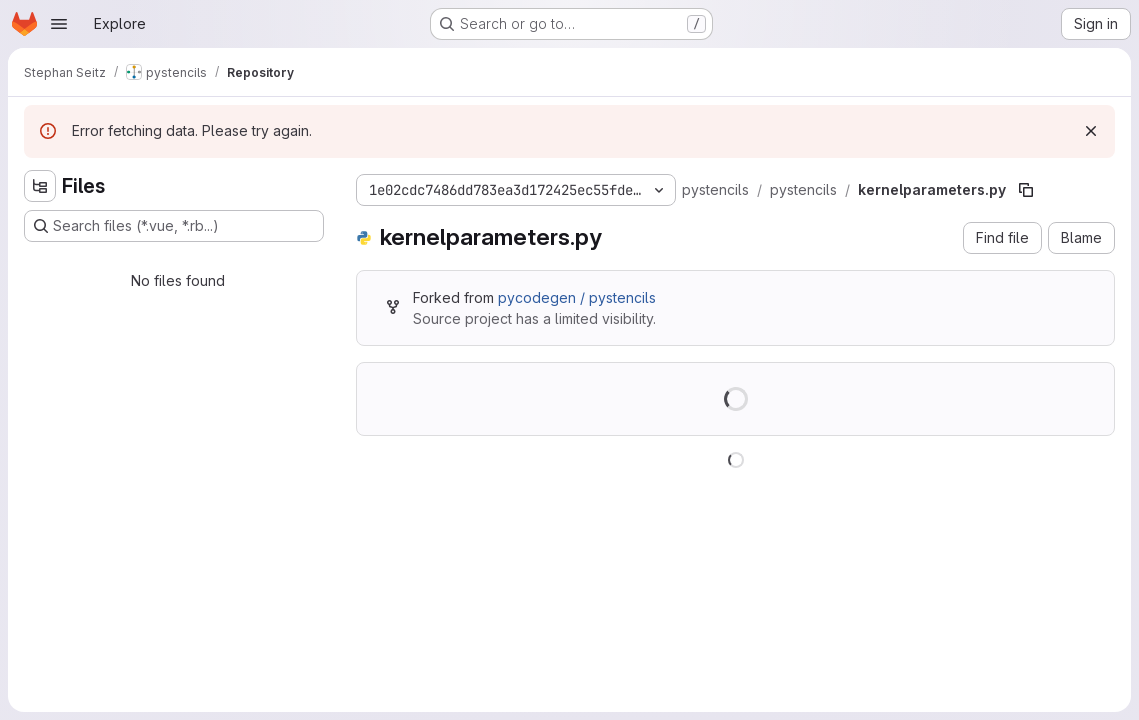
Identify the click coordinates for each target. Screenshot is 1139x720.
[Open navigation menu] (59, 24)
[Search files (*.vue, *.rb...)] (174, 226)
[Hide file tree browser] (40, 186)
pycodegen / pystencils (577, 297)
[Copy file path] (1026, 190)
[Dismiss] (1091, 131)
